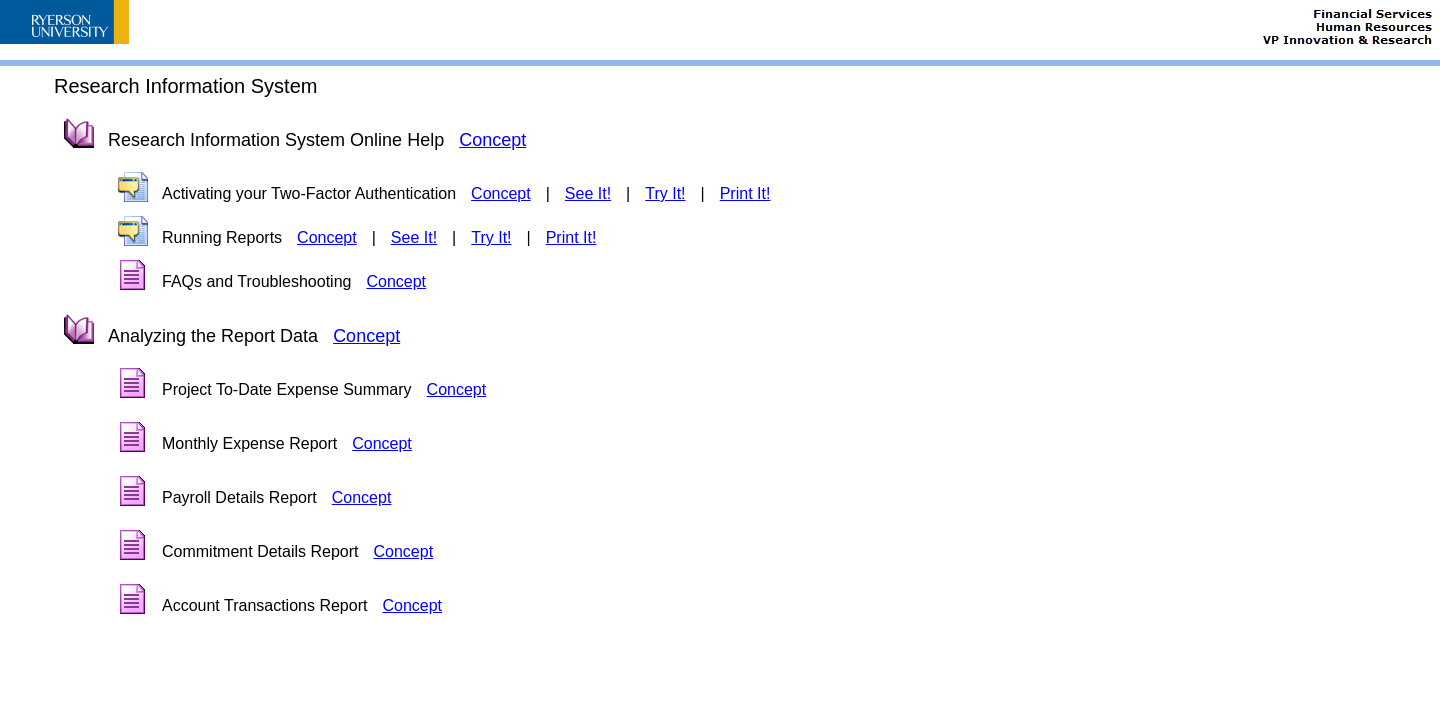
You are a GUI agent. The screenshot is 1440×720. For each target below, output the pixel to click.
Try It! (665, 193)
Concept (492, 140)
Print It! (745, 193)
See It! (588, 193)
